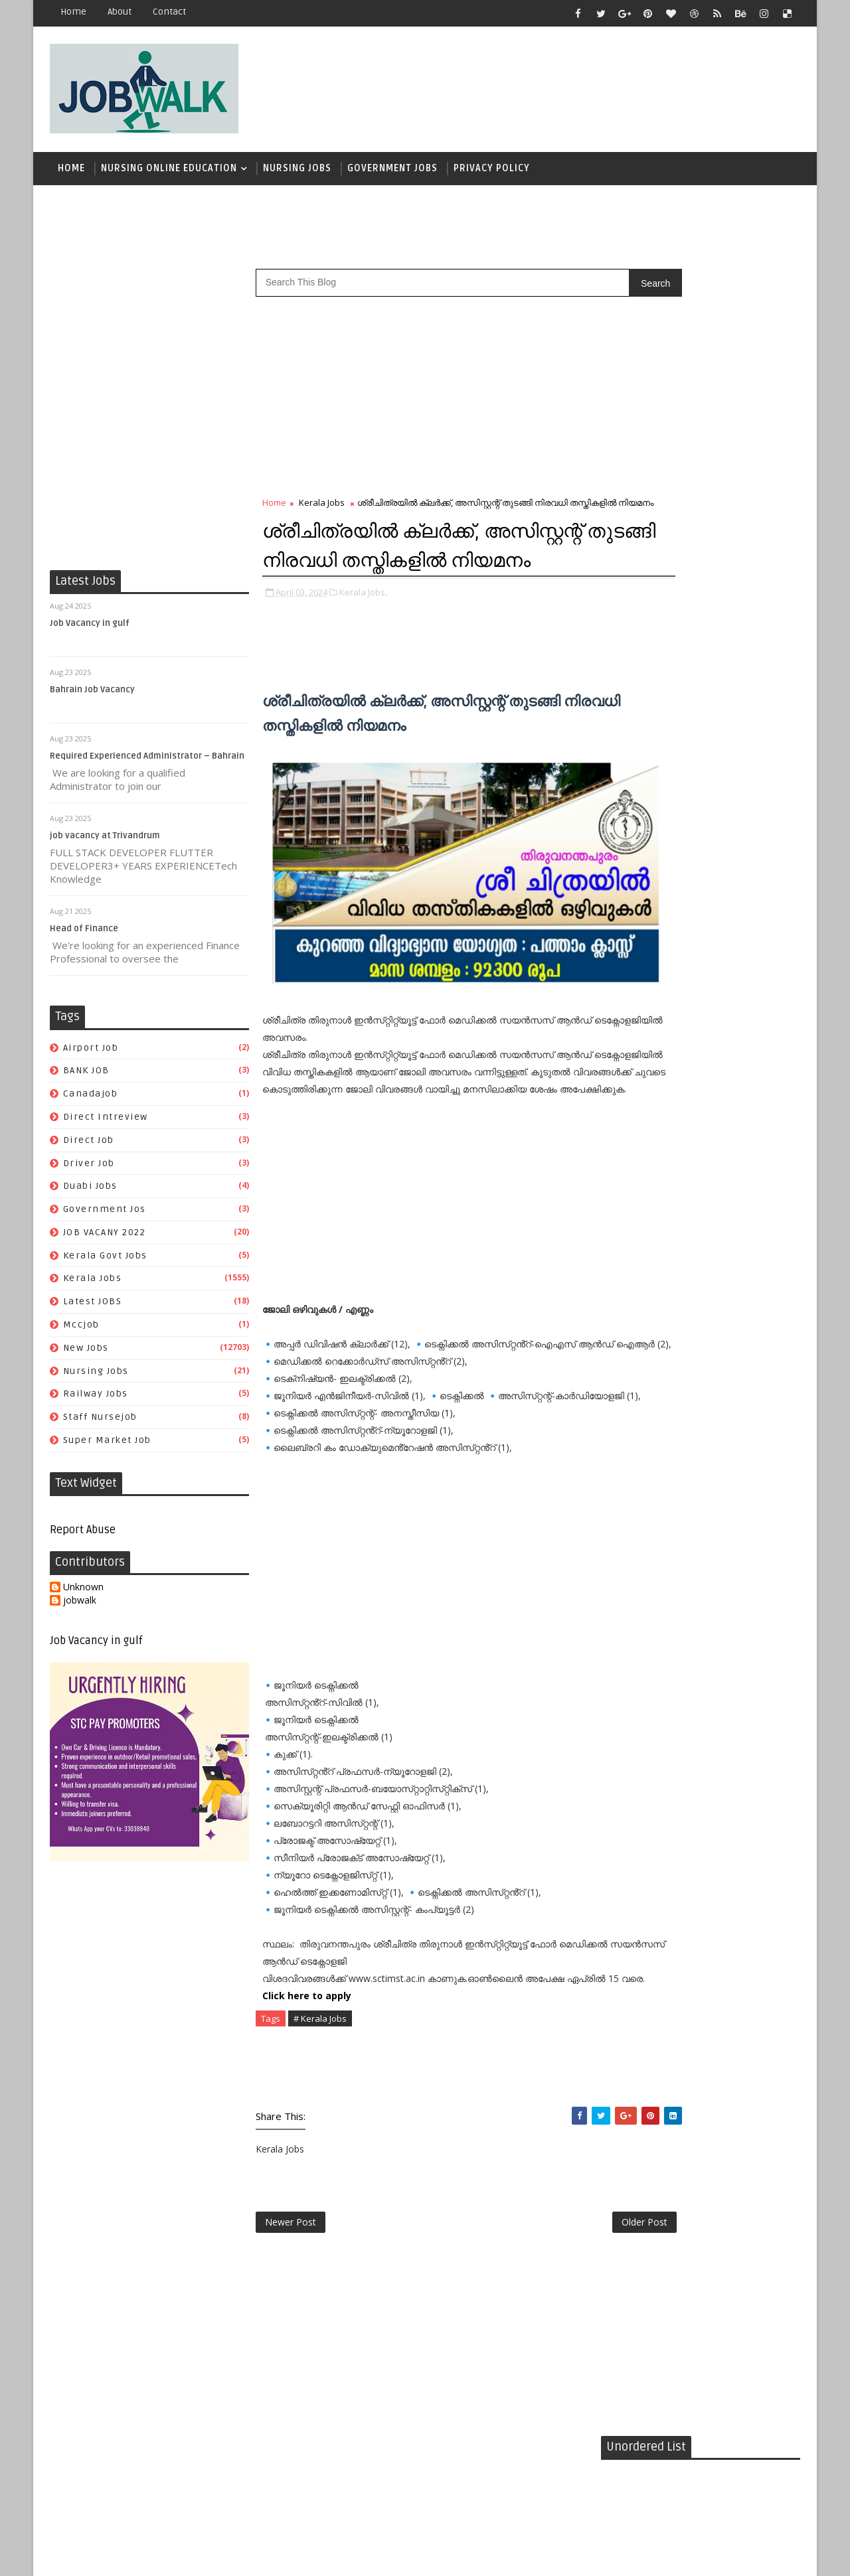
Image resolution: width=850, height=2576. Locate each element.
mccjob (81, 1331)
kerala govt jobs (105, 1262)
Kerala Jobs (92, 1284)
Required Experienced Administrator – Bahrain (147, 762)
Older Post (557, 2293)
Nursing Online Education (169, 172)
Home (73, 11)
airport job (91, 1053)
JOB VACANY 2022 (104, 1239)
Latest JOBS (92, 1308)
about (119, 11)
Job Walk (118, 2555)
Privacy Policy (492, 172)
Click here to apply (306, 2063)
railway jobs (95, 1400)
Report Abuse (83, 1536)
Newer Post (290, 2293)
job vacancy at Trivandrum (105, 842)
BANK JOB (86, 1077)
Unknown (83, 1594)
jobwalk (79, 1607)
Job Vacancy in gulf (89, 630)
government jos (104, 1215)
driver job (89, 1169)
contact (169, 11)
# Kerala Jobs (320, 2086)
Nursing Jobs (297, 172)
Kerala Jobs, (363, 640)
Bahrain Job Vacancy (92, 696)
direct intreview (105, 1123)
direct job (88, 1146)
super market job (107, 1446)
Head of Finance (84, 935)
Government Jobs (392, 172)
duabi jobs (90, 1192)
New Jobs (86, 1354)
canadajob (90, 1100)
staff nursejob (100, 1423)
